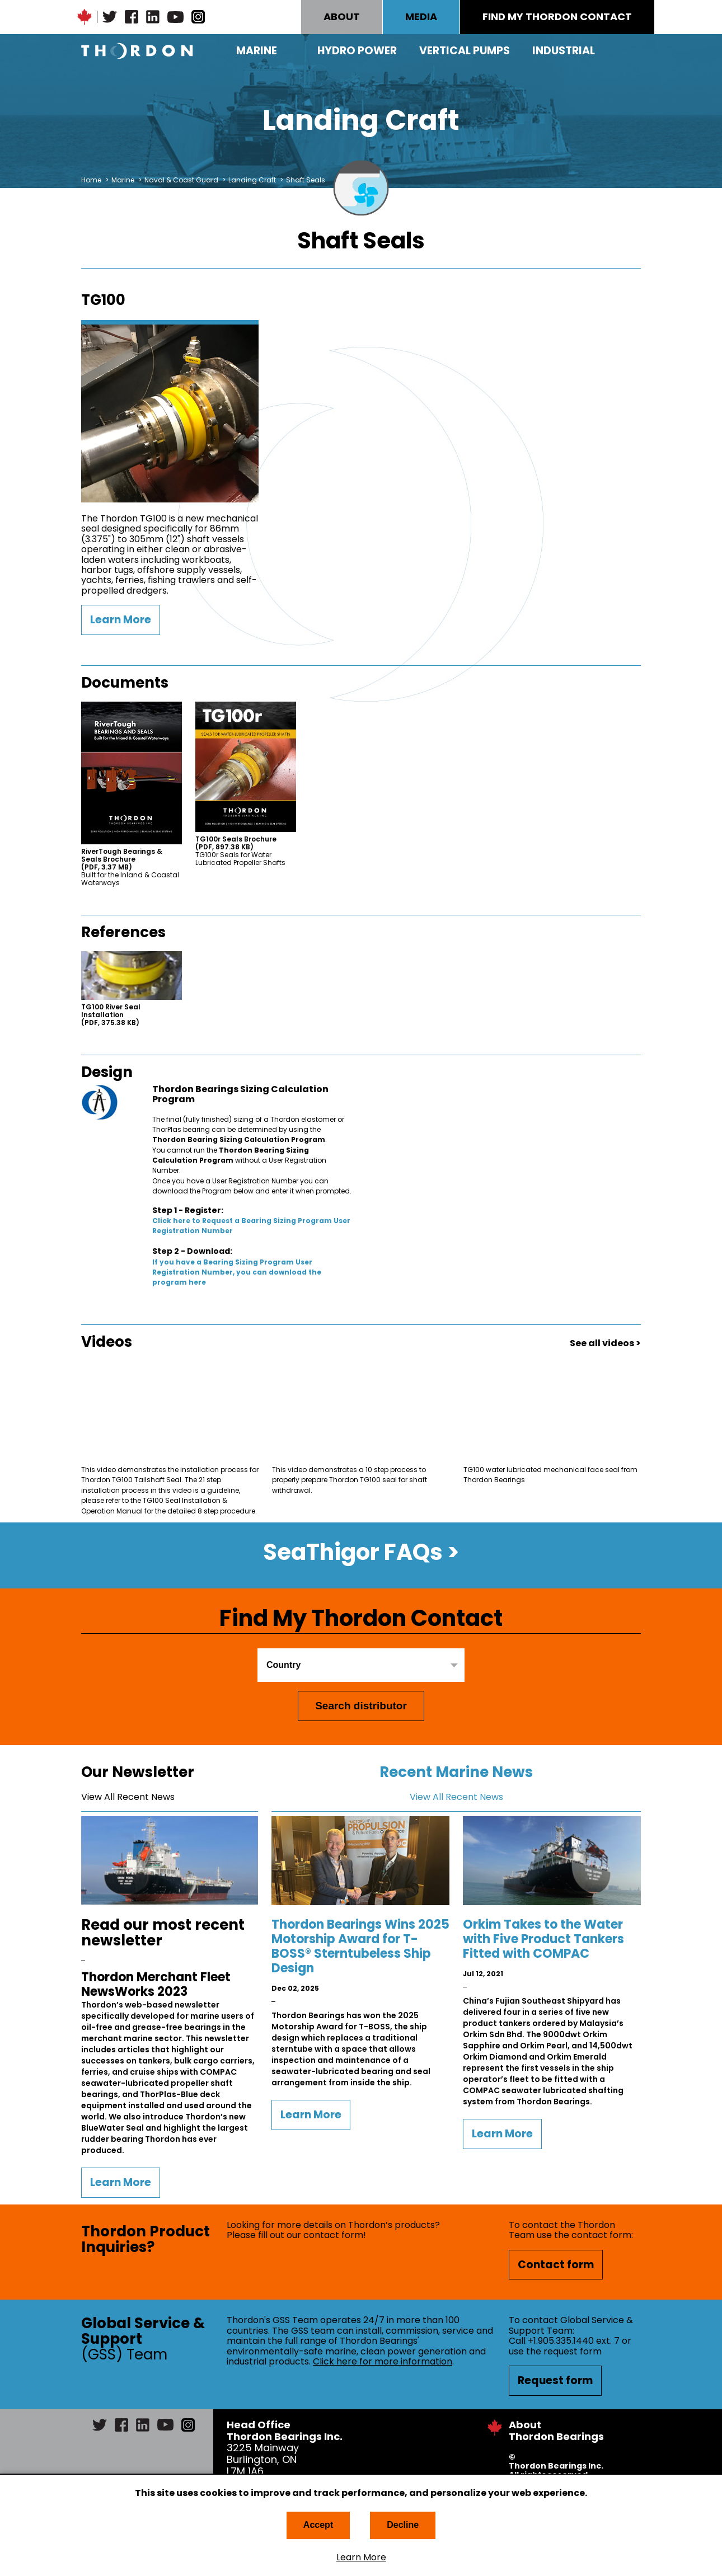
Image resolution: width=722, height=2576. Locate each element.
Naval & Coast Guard (181, 180)
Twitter (109, 16)
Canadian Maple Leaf (84, 17)
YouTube (175, 16)
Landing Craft (252, 180)
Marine (256, 50)
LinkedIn (153, 16)
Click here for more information (382, 2361)
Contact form (556, 2264)
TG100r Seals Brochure (235, 843)
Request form (555, 2380)
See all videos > (605, 1343)
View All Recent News (128, 1796)
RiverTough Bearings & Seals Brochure (121, 859)
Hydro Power (357, 50)
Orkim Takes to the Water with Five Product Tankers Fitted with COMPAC (543, 1939)
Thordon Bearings (137, 51)
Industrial (563, 50)
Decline (403, 2525)
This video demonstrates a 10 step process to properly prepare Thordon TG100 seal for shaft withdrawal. (349, 1480)
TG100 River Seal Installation (110, 1014)
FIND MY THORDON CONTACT (557, 16)
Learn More (361, 2558)
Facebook (131, 16)
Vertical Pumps (464, 50)
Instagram (198, 16)
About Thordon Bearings (556, 2430)
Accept (318, 2525)
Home (91, 180)
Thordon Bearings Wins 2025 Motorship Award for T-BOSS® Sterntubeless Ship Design (360, 1946)
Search (632, 51)
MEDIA (421, 16)
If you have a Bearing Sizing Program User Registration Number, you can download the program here (236, 1272)
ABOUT (342, 16)
